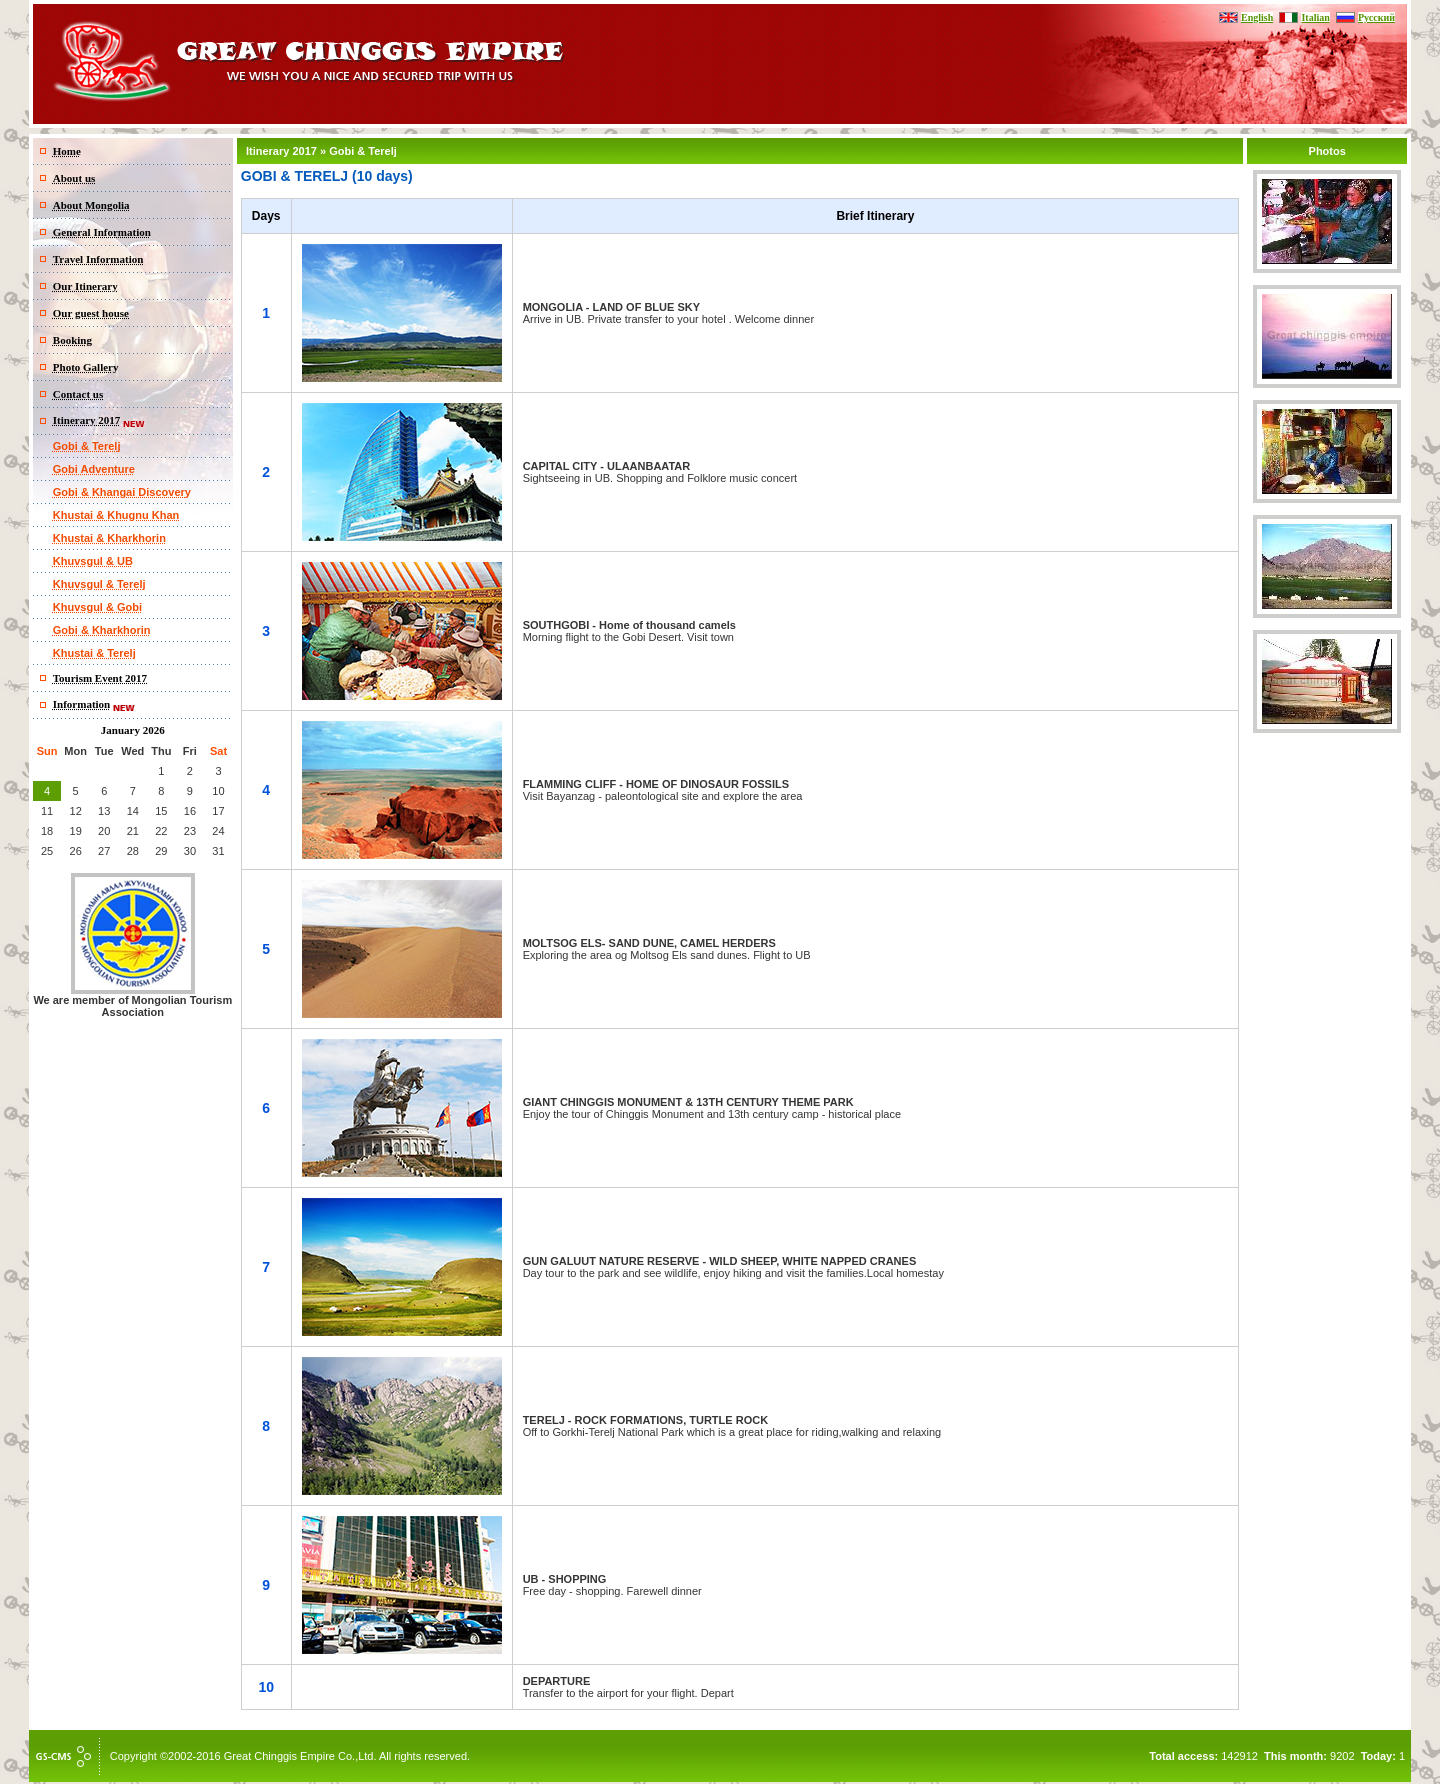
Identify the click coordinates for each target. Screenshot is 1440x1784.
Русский (1376, 17)
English (1257, 17)
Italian (1315, 17)
